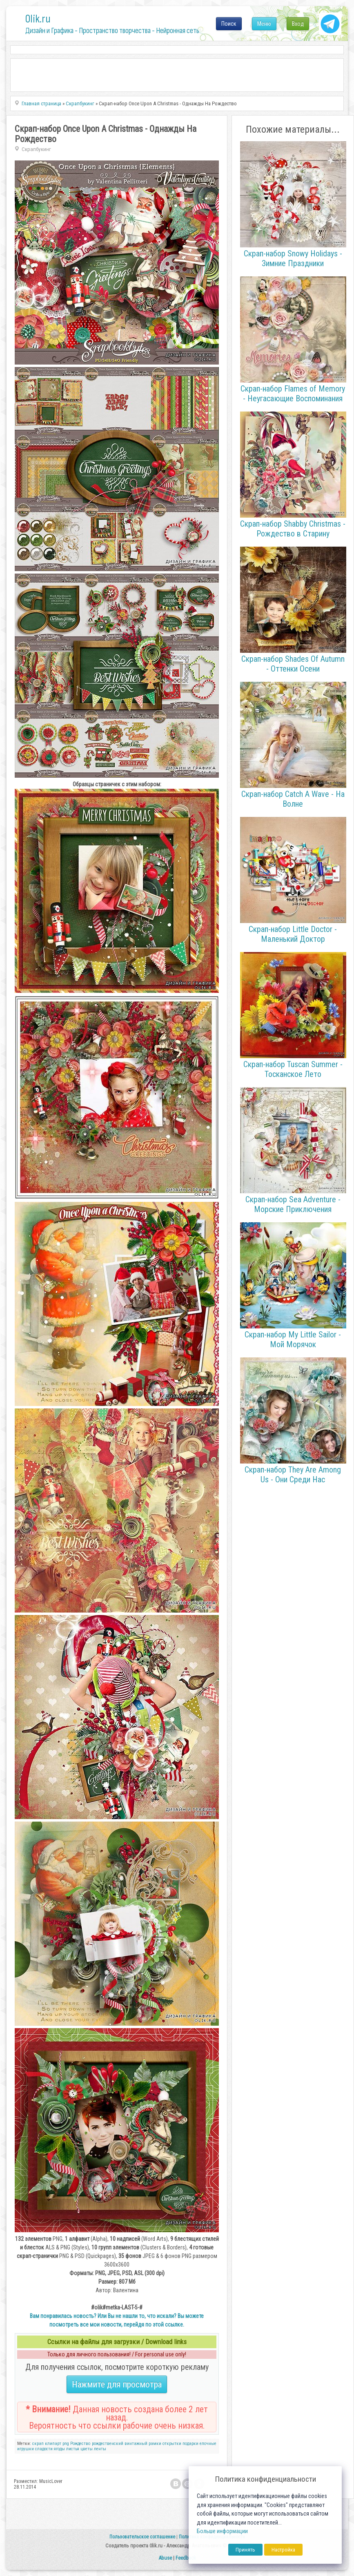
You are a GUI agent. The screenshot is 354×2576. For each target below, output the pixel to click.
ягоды (59, 2448)
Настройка (283, 2550)
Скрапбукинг (36, 149)
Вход (298, 23)
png (65, 2443)
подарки (190, 2443)
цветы (86, 2448)
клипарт (53, 2443)
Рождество (80, 2443)
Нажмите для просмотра (117, 2384)
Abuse (165, 2558)
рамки (155, 2443)
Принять (245, 2550)
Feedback (186, 2558)
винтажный (136, 2443)
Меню (264, 23)
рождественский (107, 2443)
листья (72, 2448)
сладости (44, 2448)
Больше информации (222, 2531)
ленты (100, 2448)
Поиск (228, 23)
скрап (38, 2443)
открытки (172, 2443)
